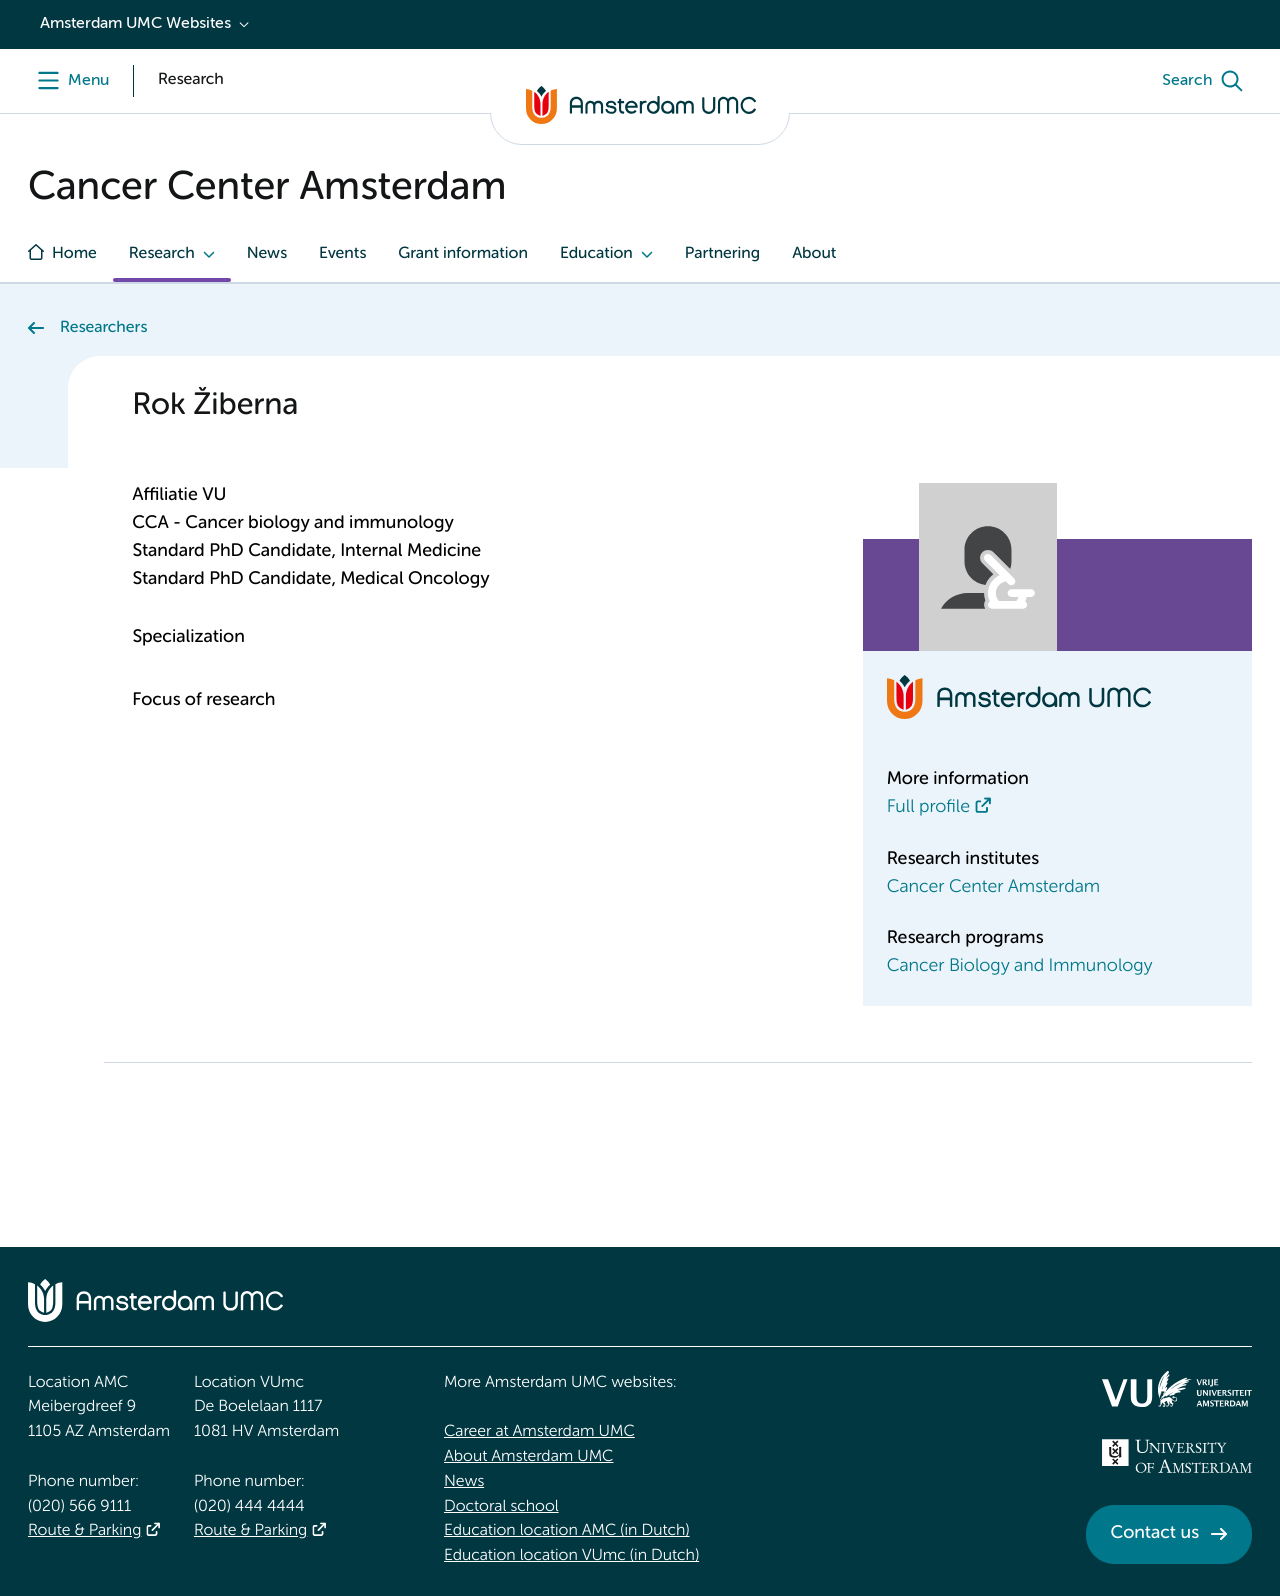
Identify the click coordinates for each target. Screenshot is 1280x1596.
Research (162, 254)
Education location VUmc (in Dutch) (571, 1556)
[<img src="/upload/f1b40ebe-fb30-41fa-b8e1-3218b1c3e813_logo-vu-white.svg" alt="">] (1177, 1389)
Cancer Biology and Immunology (1020, 967)
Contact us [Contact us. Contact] (1155, 1534)
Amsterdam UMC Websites (135, 24)
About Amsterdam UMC (528, 1457)
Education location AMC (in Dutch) (567, 1531)
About (814, 254)
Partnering (722, 254)
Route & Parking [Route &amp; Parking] (84, 1531)
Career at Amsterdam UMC (539, 1432)
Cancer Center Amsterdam (993, 888)
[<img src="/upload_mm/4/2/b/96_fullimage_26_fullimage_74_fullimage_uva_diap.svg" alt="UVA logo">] (1177, 1456)
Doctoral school (501, 1507)
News (267, 254)
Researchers (103, 328)
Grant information (463, 254)
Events (342, 254)
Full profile (928, 808)
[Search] (1207, 81)
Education (596, 254)
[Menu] (68, 81)
